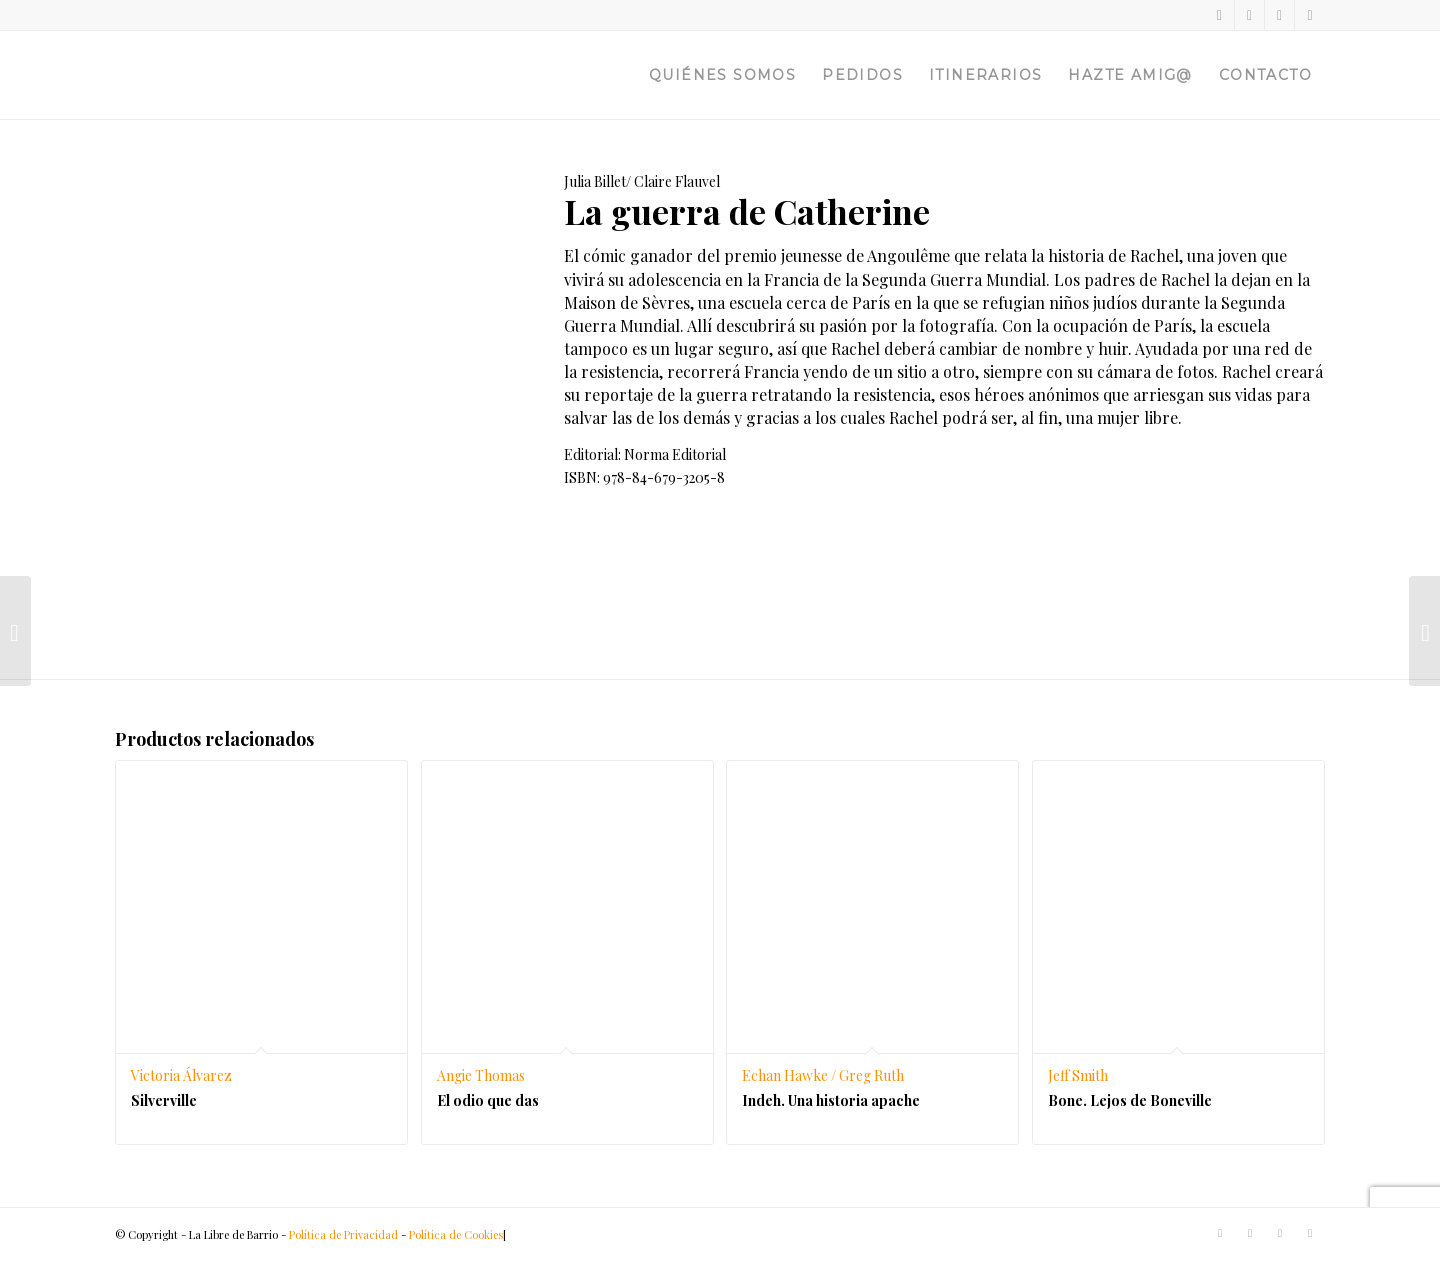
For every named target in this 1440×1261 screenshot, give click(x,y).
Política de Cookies (456, 1234)
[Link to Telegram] (1310, 15)
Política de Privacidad (343, 1234)
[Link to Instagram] (1279, 15)
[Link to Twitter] (1219, 15)
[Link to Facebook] (1249, 15)
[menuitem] (722, 75)
